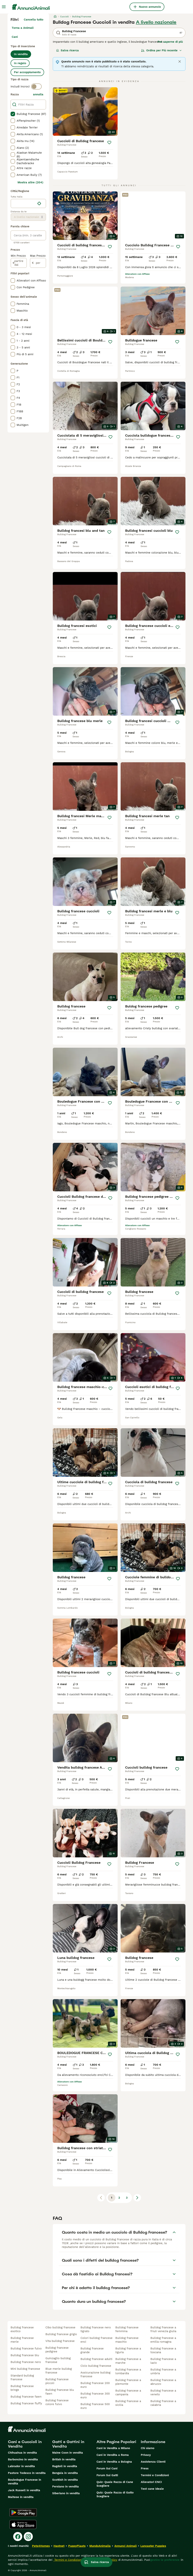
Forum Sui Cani (106, 2468)
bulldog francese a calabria (163, 2403)
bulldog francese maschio (127, 2339)
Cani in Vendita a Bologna (114, 2461)
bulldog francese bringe (22, 2388)
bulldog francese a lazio (163, 2360)
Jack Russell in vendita (24, 2490)
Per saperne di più (170, 41)
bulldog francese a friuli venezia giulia (163, 2329)
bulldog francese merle (22, 2339)
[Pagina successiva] (137, 2197)
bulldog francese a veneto (163, 2392)
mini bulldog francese (25, 2368)
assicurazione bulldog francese (95, 2374)
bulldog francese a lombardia (128, 2371)
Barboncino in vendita (23, 2459)
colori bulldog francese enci (96, 2339)
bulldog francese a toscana (163, 2350)
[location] (28, 203)
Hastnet (59, 2546)
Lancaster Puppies (153, 2546)
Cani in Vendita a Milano (113, 2448)
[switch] (36, 86)
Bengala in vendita (65, 2473)
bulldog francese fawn (26, 2396)
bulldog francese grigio (61, 2334)
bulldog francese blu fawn (59, 2391)
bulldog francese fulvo (26, 2348)
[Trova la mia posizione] (39, 203)
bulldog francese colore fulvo (57, 2402)
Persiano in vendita (65, 2486)
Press (145, 2468)
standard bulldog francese (22, 2377)
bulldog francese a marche (128, 2360)
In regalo (20, 63)
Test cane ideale (152, 2488)
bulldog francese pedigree (57, 2349)
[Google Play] (23, 2512)
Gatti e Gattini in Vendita (68, 2444)
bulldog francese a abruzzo (163, 2382)
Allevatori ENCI (151, 2482)
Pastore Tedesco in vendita (27, 2473)
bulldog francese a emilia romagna (163, 2339)
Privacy (146, 2455)
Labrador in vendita (21, 2466)
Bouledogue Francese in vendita (24, 2481)
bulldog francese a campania (128, 2392)
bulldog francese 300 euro (95, 2395)
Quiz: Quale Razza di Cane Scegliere (114, 2483)
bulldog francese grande (92, 2350)
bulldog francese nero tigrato (95, 2329)
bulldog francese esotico (22, 2329)
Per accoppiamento (27, 72)
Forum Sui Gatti (107, 2475)
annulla (38, 94)
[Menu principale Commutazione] (4, 7)
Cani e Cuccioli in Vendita (25, 2444)
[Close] (179, 61)
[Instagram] (28, 2536)
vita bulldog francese (60, 2341)
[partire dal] (19, 263)
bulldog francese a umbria (163, 2371)
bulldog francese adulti (96, 2359)
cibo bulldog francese (60, 2327)
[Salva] (109, 142)
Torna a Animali (23, 28)
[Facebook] (17, 2536)
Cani (15, 37)
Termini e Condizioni (155, 2475)
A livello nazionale (156, 22)
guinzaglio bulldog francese (58, 2360)
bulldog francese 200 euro (95, 2385)
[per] (38, 263)
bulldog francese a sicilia (128, 2403)
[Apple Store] (23, 2524)
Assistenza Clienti (153, 2461)
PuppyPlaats (77, 2546)
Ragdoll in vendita (64, 2466)
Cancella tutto (33, 19)
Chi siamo (147, 2448)
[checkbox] (13, 114)
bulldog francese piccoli (57, 2381)
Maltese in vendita (21, 2497)
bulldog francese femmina (127, 2329)
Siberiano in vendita (66, 2493)
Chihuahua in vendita (22, 2452)
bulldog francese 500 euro (95, 2406)
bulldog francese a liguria (128, 2350)
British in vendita (64, 2459)
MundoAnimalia (100, 2546)
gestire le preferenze (164, 2560)
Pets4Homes (41, 2546)
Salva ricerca (67, 50)
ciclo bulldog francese (95, 2365)
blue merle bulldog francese (58, 2370)
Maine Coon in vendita (67, 2452)
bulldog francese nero (26, 2362)
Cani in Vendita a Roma (112, 2455)
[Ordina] (161, 50)
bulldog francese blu (25, 2355)
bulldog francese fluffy (26, 2403)
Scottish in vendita (65, 2479)
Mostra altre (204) (30, 182)
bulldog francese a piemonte (128, 2382)
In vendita (21, 54)
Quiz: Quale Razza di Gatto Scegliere (115, 2494)
